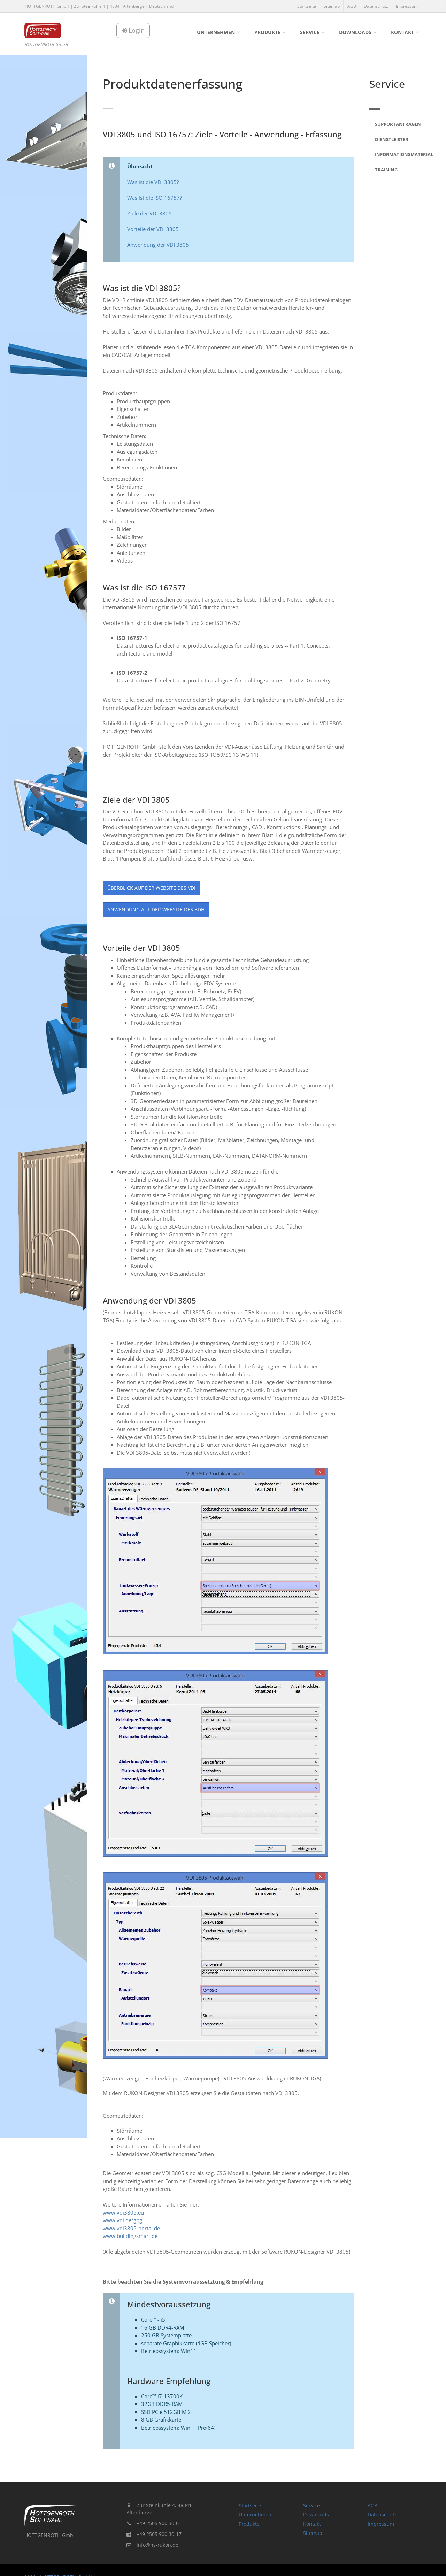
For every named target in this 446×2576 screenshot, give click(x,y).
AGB (351, 6)
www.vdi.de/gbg (122, 2220)
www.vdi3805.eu (123, 2212)
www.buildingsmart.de (130, 2235)
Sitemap (332, 6)
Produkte (267, 32)
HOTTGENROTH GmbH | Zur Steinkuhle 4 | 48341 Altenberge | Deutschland (99, 6)
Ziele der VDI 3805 (149, 213)
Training (386, 170)
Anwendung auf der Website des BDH (156, 909)
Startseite (306, 6)
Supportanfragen (398, 124)
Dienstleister (391, 139)
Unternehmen (216, 32)
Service (310, 32)
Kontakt (402, 32)
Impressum (407, 6)
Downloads (355, 32)
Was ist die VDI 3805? (153, 181)
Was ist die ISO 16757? (154, 197)
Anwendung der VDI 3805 (158, 244)
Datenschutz (376, 6)
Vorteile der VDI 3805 (153, 229)
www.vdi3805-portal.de (131, 2228)
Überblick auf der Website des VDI (151, 888)
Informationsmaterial (398, 154)
